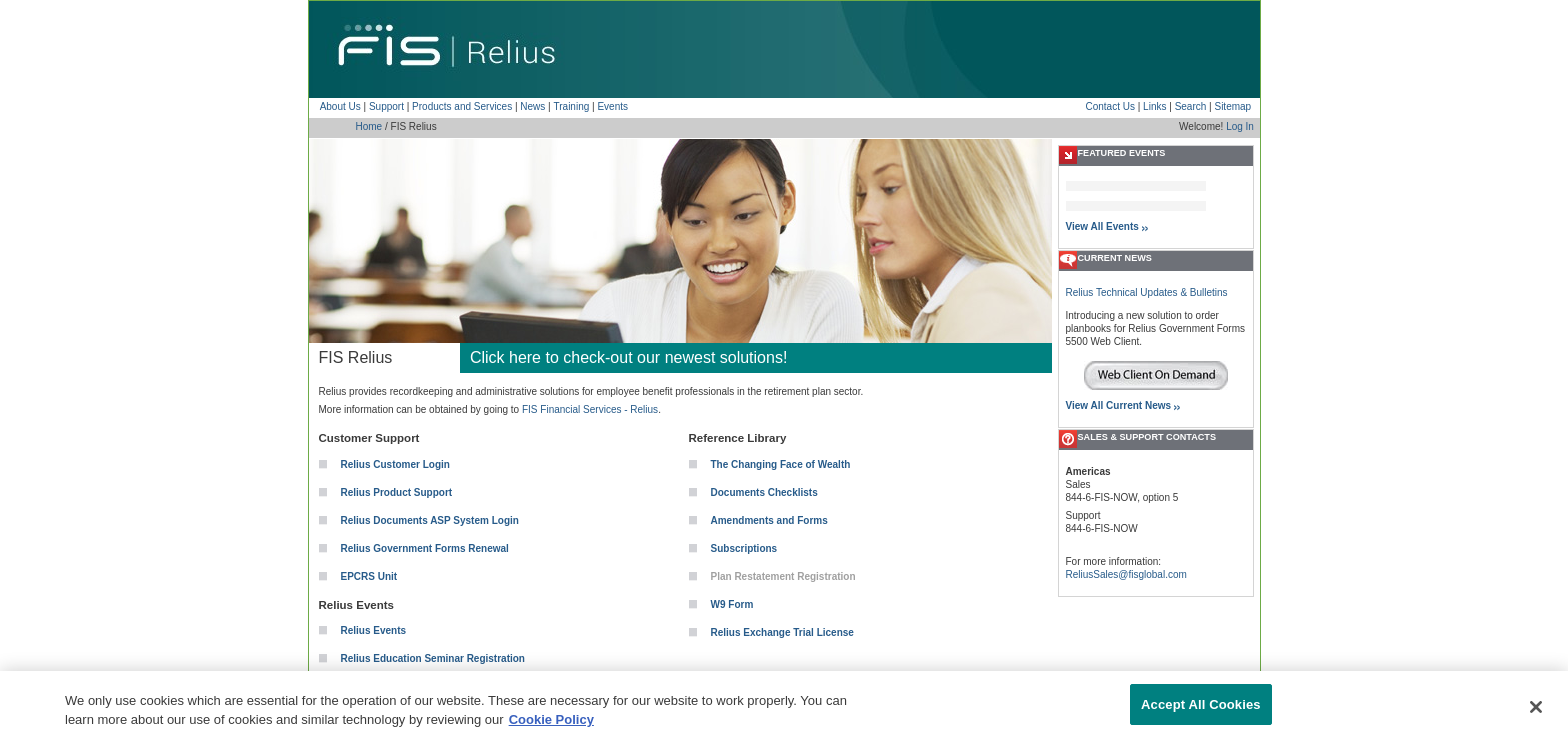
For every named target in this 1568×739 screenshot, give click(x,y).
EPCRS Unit (369, 576)
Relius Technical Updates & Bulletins (1147, 292)
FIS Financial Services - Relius (590, 409)
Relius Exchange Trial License (782, 632)
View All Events (1102, 226)
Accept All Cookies (1201, 714)
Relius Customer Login (395, 464)
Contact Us (1109, 106)
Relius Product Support (397, 492)
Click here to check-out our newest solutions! (628, 357)
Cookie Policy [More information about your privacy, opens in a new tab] (551, 730)
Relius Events (374, 630)
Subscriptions (744, 548)
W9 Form (732, 604)
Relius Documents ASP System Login (430, 520)
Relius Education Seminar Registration (433, 658)
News (532, 106)
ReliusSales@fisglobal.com (1126, 574)
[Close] (1536, 717)
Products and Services (462, 106)
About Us (340, 106)
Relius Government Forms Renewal (425, 548)
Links (1154, 106)
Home (369, 126)
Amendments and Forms (769, 520)
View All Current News (1119, 405)
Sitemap (1232, 106)
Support (386, 106)
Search (1191, 106)
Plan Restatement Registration (783, 576)
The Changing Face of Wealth (781, 464)
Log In (1240, 126)
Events (612, 106)
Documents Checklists (764, 492)
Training (572, 106)
